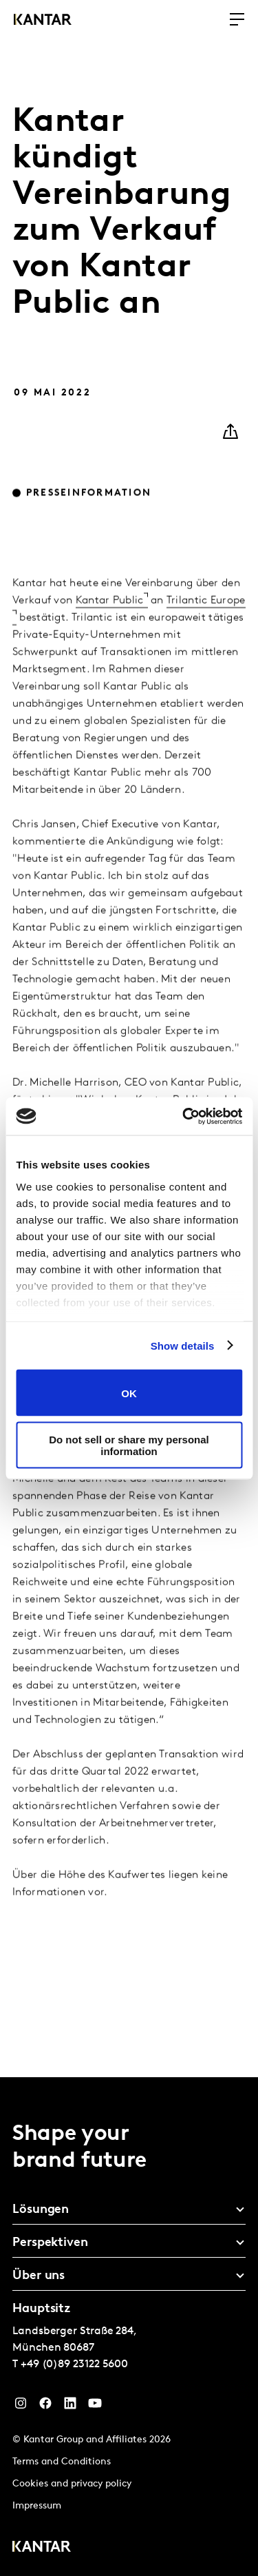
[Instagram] (20, 2406)
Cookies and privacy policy (71, 2484)
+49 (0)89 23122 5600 (74, 2364)
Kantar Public (110, 620)
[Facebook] (45, 2406)
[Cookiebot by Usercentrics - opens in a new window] (183, 1116)
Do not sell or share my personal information (129, 1444)
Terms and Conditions (61, 2462)
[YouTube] (95, 2406)
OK (129, 1393)
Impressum (36, 2506)
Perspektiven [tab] (50, 2242)
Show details (183, 1345)
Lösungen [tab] (40, 2209)
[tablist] (129, 2326)
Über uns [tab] (38, 2276)
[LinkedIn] (70, 2406)
